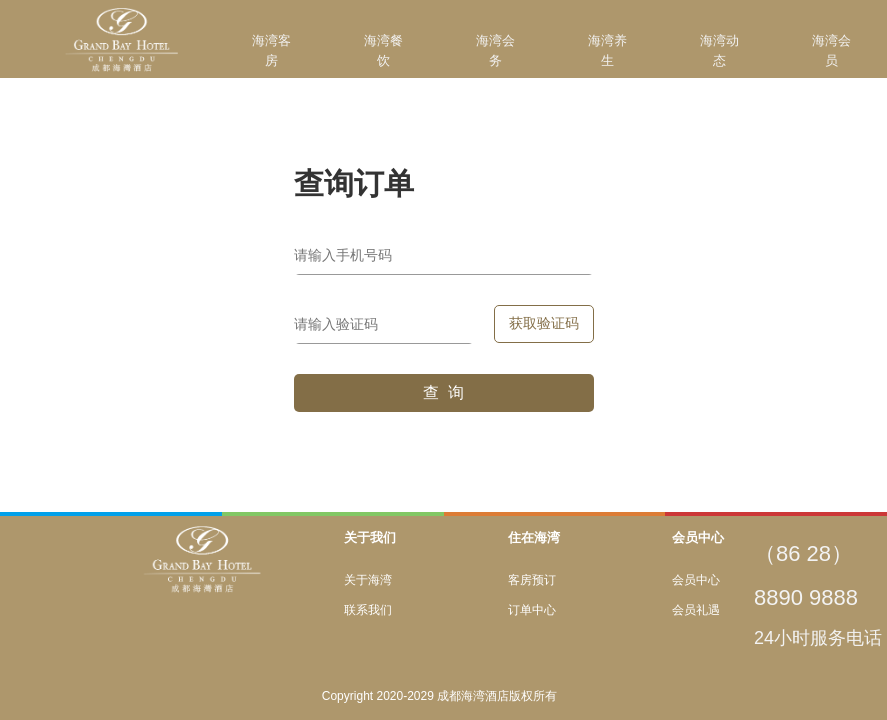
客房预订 (532, 580)
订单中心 (532, 610)
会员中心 (696, 580)
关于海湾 (368, 580)
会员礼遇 (696, 610)
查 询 (443, 392)
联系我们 (368, 610)
